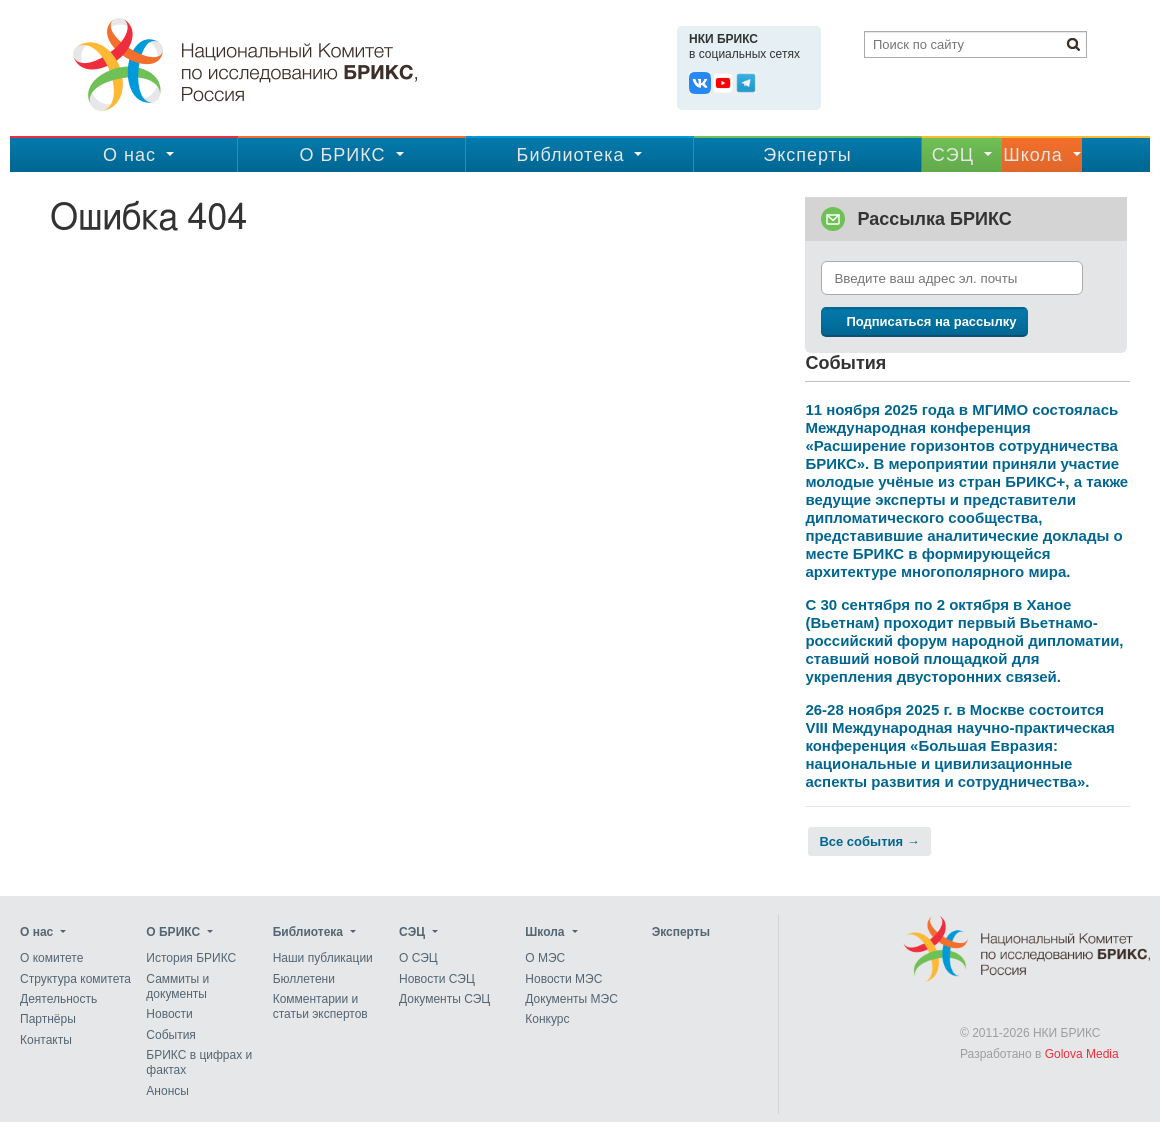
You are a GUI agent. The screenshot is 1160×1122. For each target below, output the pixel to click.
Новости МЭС (563, 979)
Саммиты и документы (177, 986)
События (171, 1035)
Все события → (869, 841)
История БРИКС (191, 959)
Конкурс (547, 1020)
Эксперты (807, 155)
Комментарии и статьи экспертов (320, 1006)
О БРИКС (342, 155)
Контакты (46, 1040)
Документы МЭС (571, 999)
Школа (1033, 155)
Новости (169, 1015)
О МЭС (545, 959)
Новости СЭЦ (437, 979)
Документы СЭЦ (444, 999)
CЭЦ (953, 155)
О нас (129, 155)
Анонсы (167, 1091)
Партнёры (48, 1020)
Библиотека (571, 155)
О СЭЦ (418, 959)
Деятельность (58, 999)
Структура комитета (75, 979)
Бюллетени (304, 979)
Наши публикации (323, 959)
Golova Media (1082, 1054)
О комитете (51, 959)
